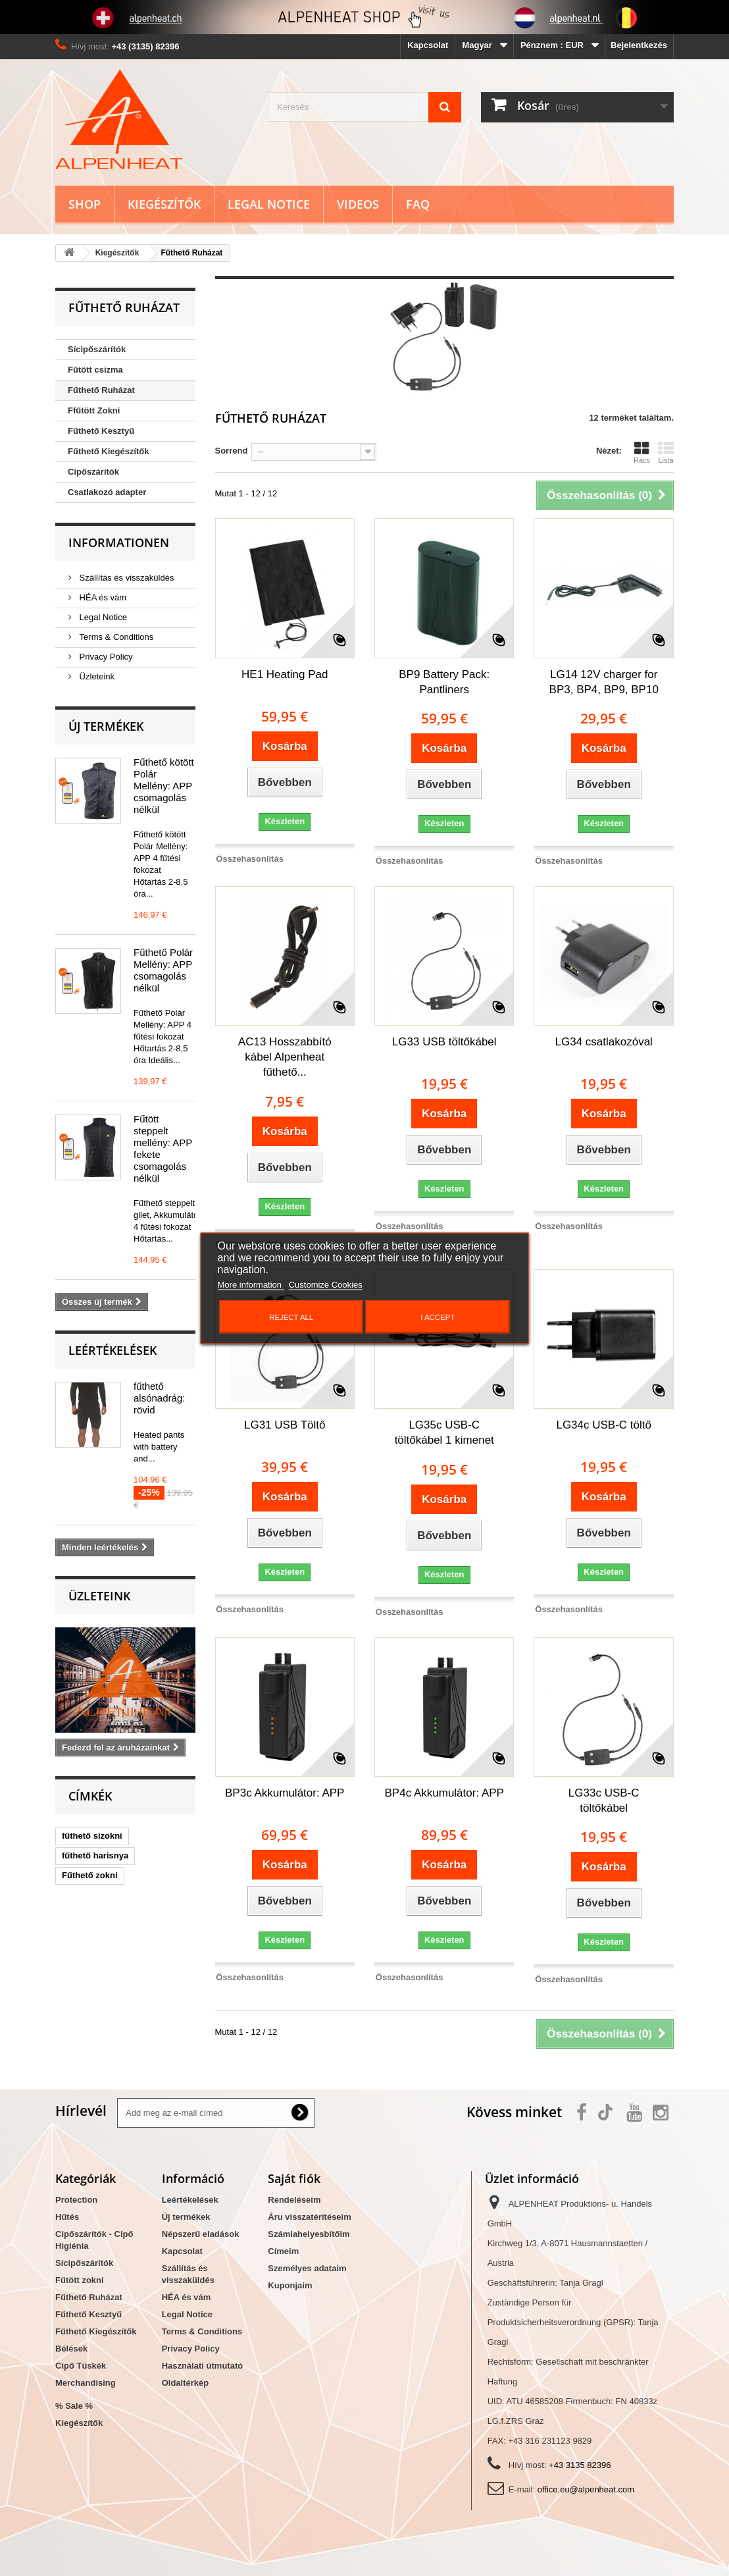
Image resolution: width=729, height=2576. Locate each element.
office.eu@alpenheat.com (586, 2489)
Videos (358, 204)
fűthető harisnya (95, 1855)
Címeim (283, 2251)
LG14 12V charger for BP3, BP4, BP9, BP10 (604, 682)
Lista (666, 452)
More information (251, 1284)
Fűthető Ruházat (101, 390)
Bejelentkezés (639, 45)
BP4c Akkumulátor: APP (444, 1793)
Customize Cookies (326, 1284)
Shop (84, 204)
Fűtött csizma (95, 370)
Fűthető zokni (90, 1875)
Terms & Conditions (115, 637)
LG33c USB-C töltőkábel (604, 1800)
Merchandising (85, 2383)
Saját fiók (294, 2178)
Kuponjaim (290, 2285)
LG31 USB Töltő (284, 1425)
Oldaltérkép (185, 2383)
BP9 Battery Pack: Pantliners (444, 682)
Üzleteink (95, 676)
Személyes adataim (307, 2268)
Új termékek (105, 726)
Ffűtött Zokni (94, 410)
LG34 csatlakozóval (604, 1042)
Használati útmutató (202, 2366)
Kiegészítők (164, 204)
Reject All (291, 1317)
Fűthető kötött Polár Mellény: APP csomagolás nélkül (164, 785)
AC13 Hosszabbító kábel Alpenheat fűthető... (285, 1057)
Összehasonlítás (250, 859)
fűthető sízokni (92, 1836)
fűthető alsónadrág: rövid (159, 1397)
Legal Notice (269, 204)
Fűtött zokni (79, 2280)
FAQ (418, 204)
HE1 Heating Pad (284, 674)
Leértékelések (112, 1350)
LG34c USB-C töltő (603, 1425)
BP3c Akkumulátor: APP (284, 1793)
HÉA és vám (101, 597)
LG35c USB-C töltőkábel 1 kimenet (444, 1432)
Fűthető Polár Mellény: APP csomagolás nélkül (163, 970)
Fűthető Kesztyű (101, 431)
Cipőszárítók (93, 472)
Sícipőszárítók (97, 349)
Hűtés (67, 2217)
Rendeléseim (294, 2200)
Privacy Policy (105, 657)
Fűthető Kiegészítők (108, 451)
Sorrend (231, 451)
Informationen (118, 542)
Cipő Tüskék (80, 2366)
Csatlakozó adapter (107, 492)
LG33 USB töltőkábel (444, 1042)
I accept (437, 1317)
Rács (642, 452)
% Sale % (74, 2406)
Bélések (71, 2348)
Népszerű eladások (200, 2234)
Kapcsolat (427, 45)
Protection (76, 2200)
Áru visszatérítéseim (309, 2217)
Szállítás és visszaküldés (125, 578)
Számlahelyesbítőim (308, 2234)
